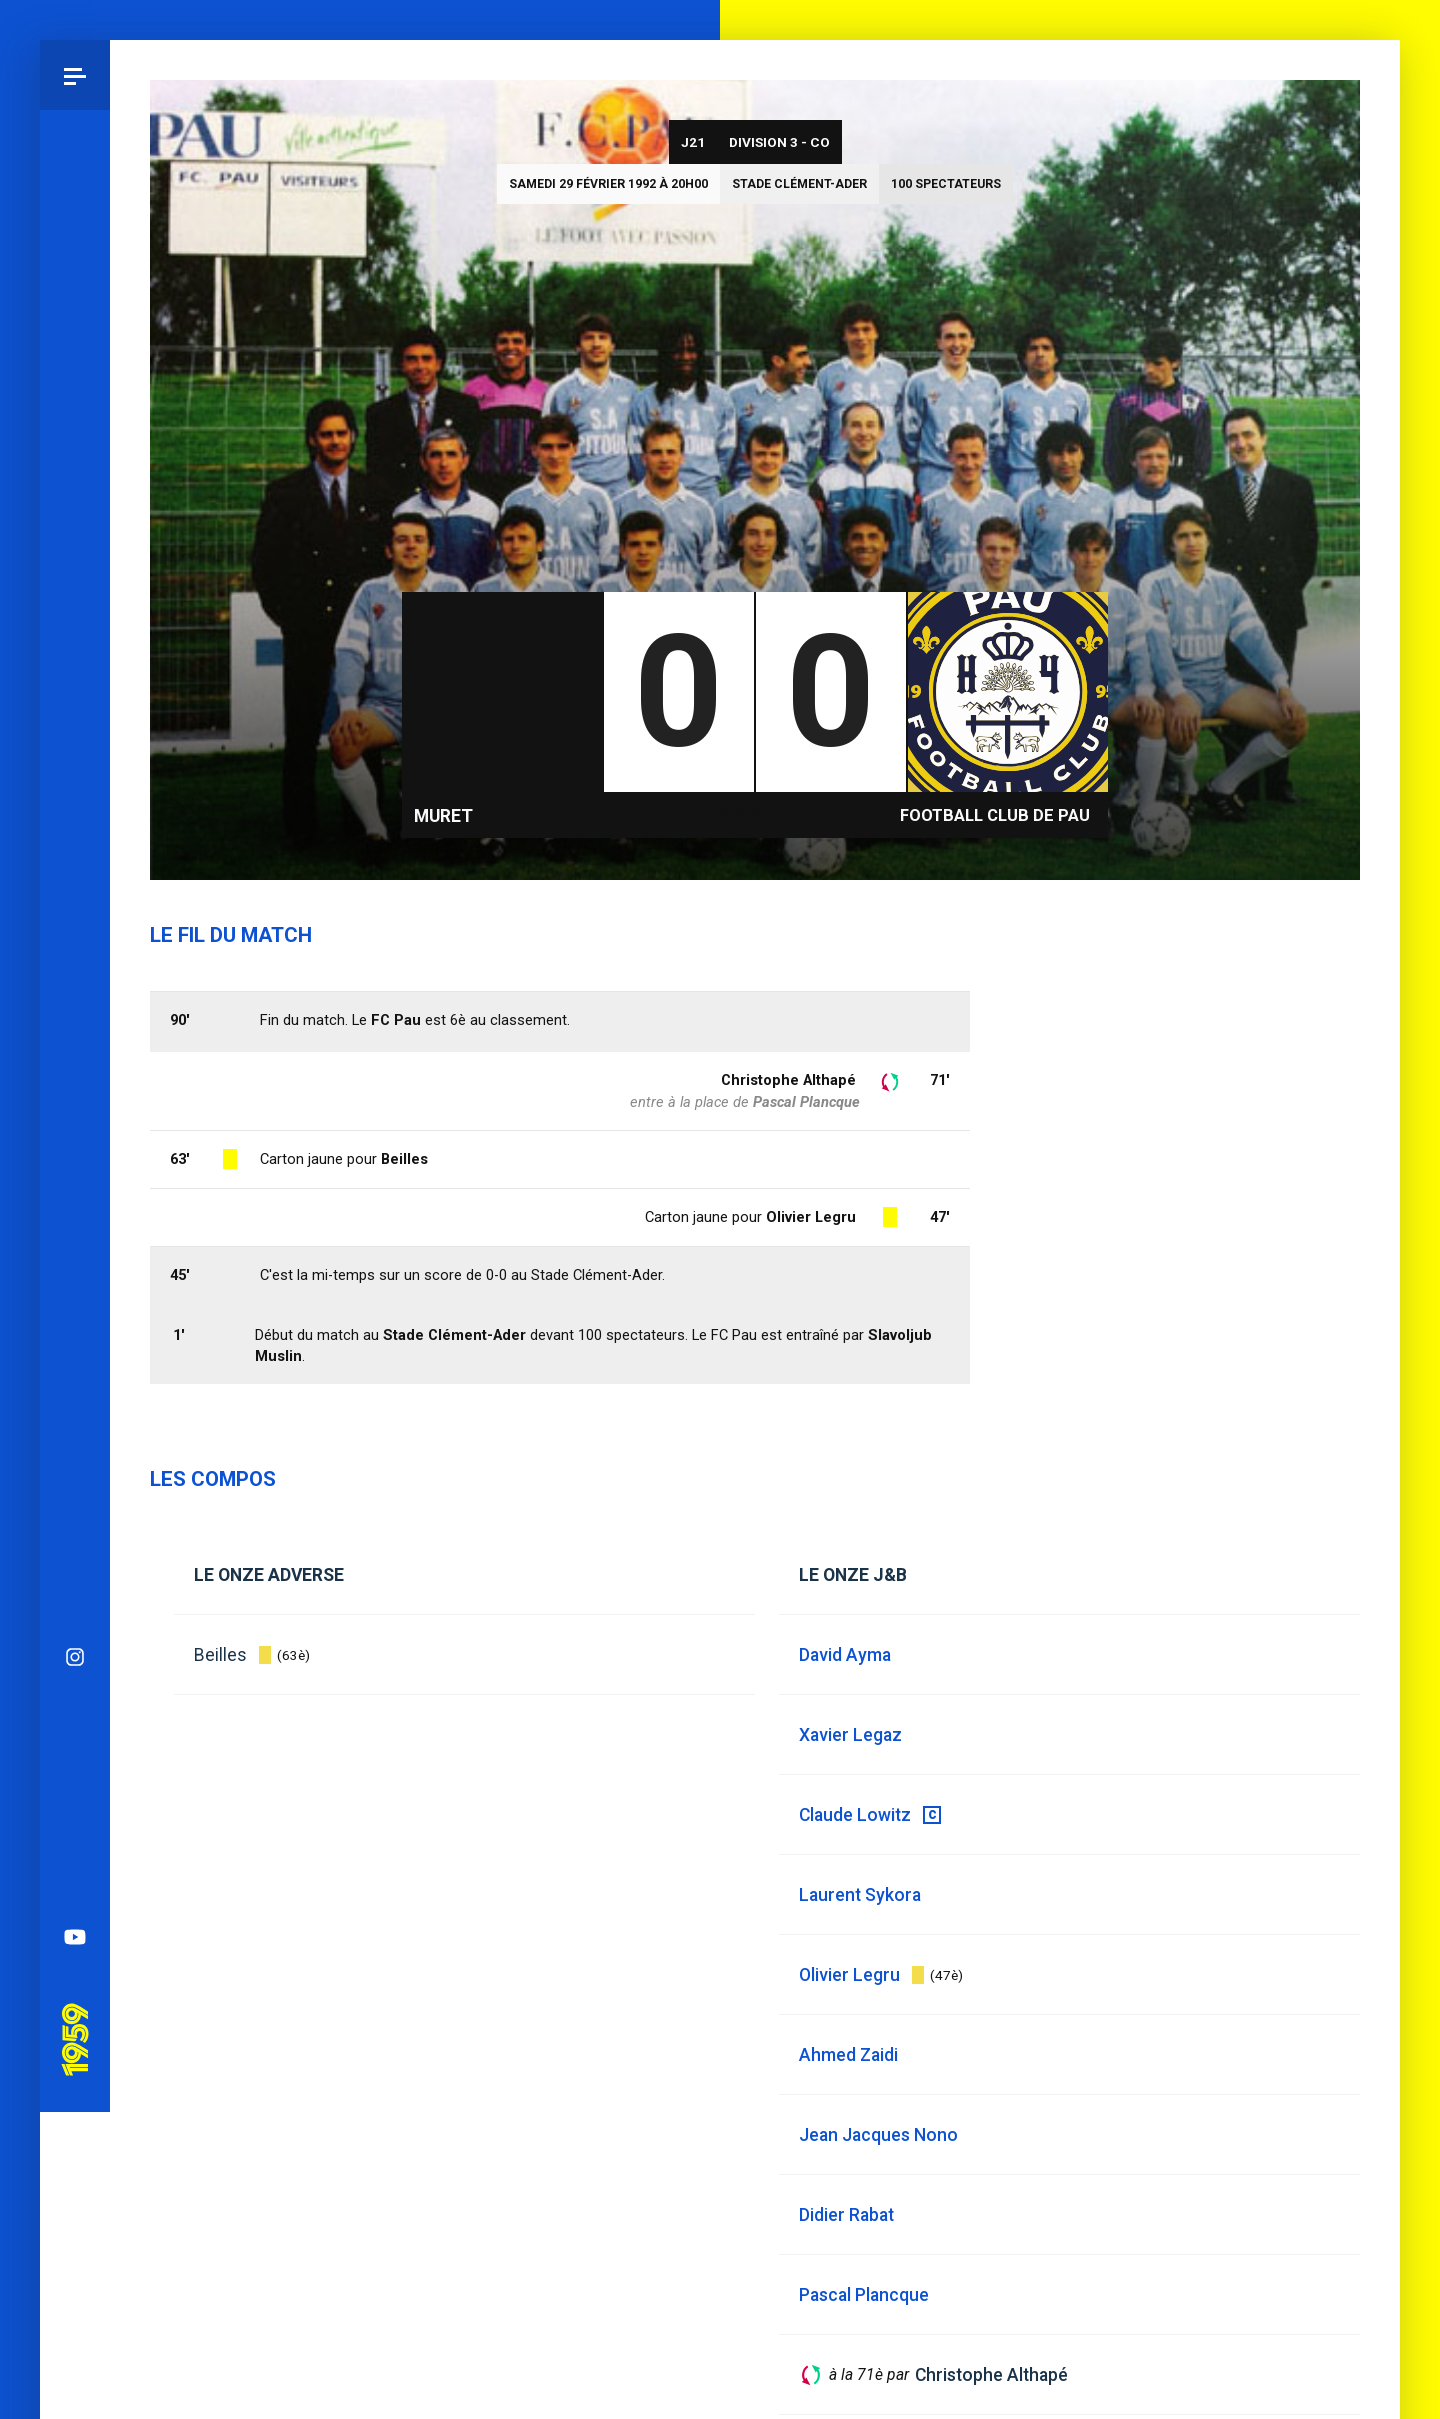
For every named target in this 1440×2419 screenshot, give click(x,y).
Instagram (75, 766)
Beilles (220, 1655)
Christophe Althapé (788, 1080)
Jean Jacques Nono (878, 2135)
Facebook (75, 906)
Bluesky (75, 836)
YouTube (75, 1046)
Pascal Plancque (806, 1102)
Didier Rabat (846, 2215)
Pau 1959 (75, 1121)
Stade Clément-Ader (799, 184)
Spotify (75, 976)
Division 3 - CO (779, 142)
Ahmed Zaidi (848, 2055)
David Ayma (845, 1655)
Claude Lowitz (855, 1815)
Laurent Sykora (860, 1895)
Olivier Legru (811, 1217)
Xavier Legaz (850, 1735)
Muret (443, 816)
